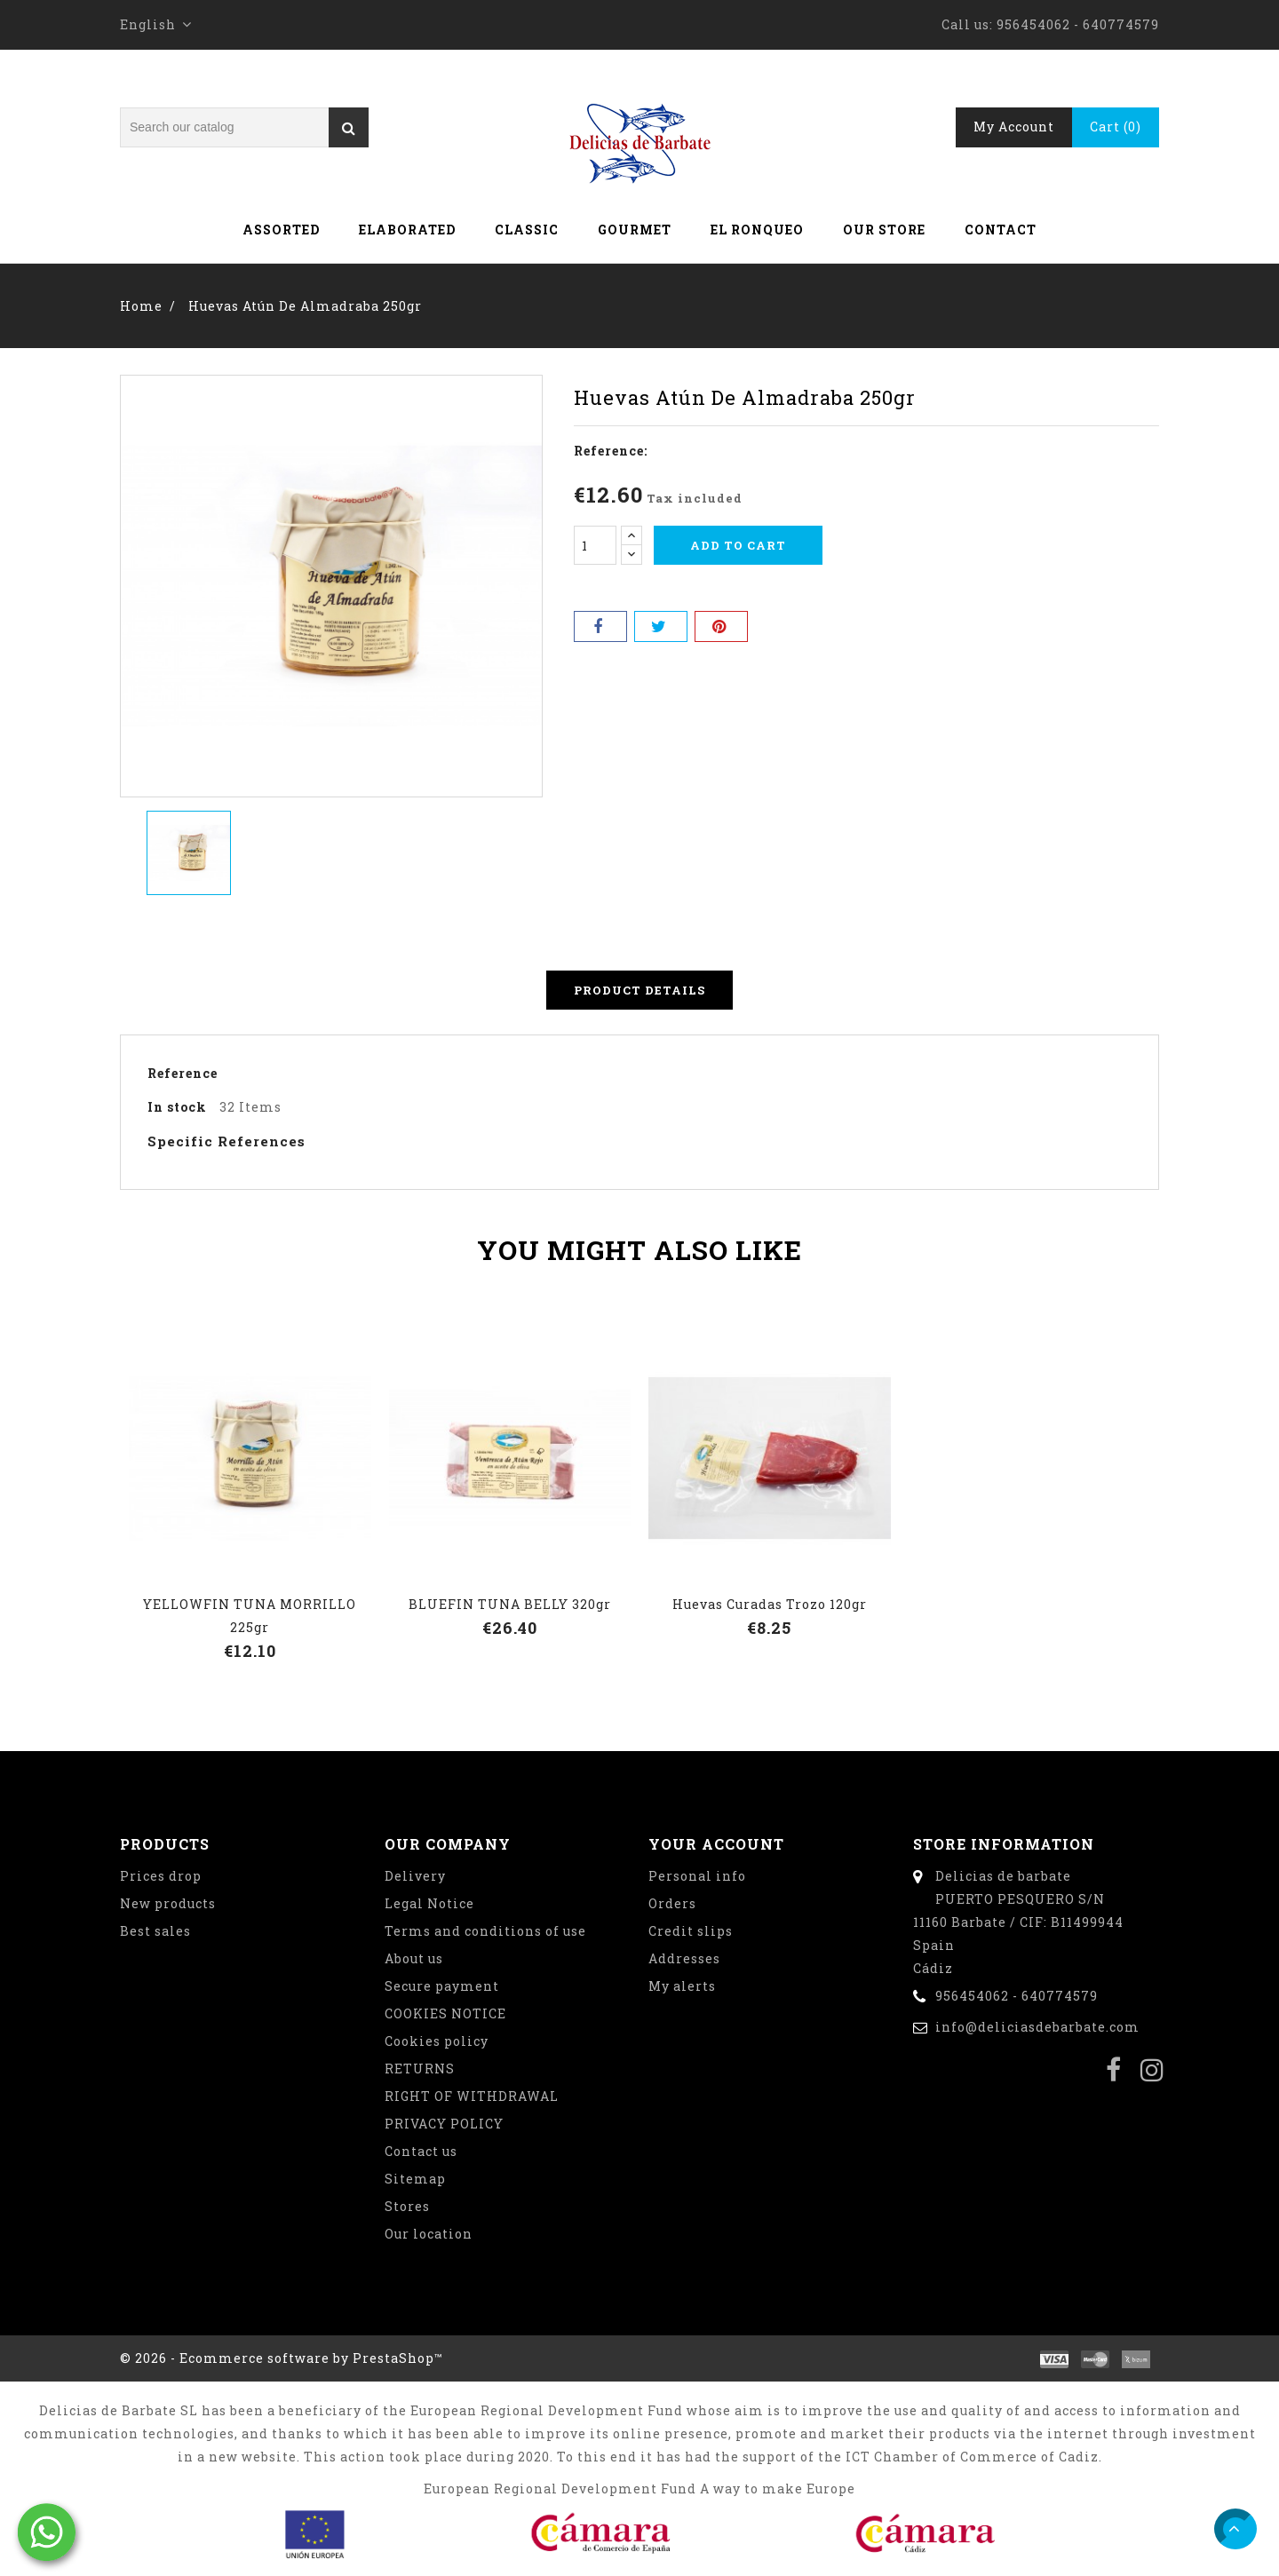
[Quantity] (595, 545)
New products (168, 1903)
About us (414, 1958)
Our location (429, 2233)
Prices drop (161, 1875)
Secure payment (442, 1986)
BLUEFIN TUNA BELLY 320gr (510, 1604)
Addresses (684, 1958)
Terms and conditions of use (485, 1930)
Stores (407, 2206)
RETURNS (420, 2068)
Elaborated (407, 229)
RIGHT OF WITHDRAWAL (472, 2096)
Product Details (639, 990)
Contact (1001, 229)
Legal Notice (429, 1903)
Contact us (421, 2151)
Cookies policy (437, 2041)
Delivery (415, 1875)
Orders (672, 1903)
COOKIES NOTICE (445, 2013)
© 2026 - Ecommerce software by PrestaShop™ (281, 2358)
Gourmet (634, 229)
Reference (182, 1073)
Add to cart (738, 545)
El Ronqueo (757, 229)
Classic (527, 229)
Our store (884, 229)
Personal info (697, 1875)
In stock (177, 1106)
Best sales (155, 1930)
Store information (1003, 1844)
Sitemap (415, 2178)
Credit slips (690, 1930)
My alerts (682, 1986)
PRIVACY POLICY (444, 2123)
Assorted (281, 229)
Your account (716, 1844)
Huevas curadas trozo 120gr (769, 1604)
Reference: (610, 450)
